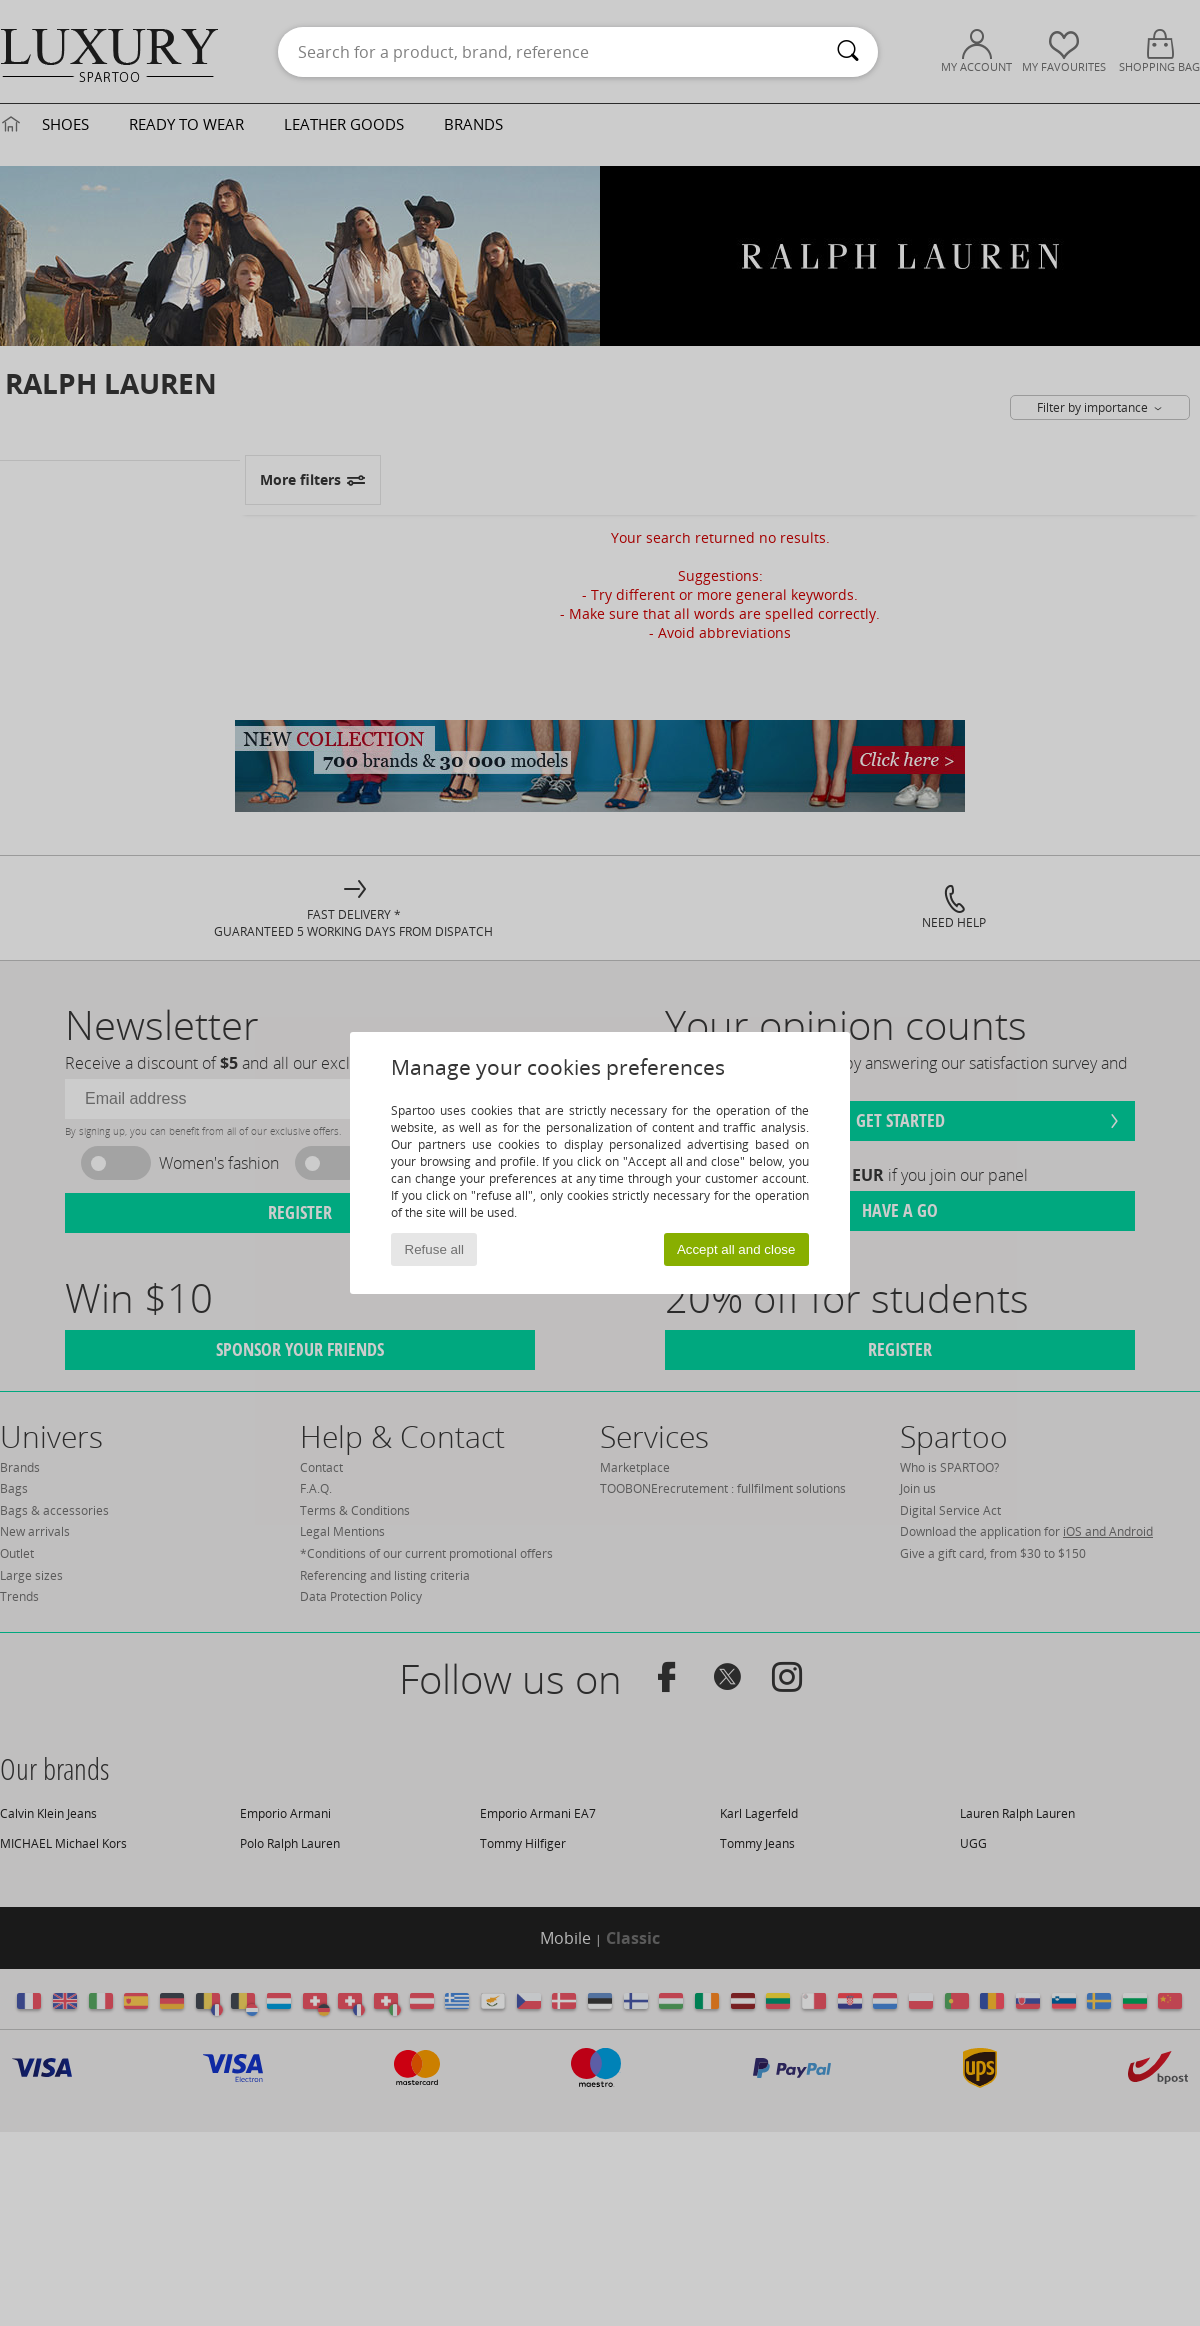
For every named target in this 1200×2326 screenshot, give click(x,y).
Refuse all (434, 1249)
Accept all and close (736, 1249)
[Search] (848, 52)
